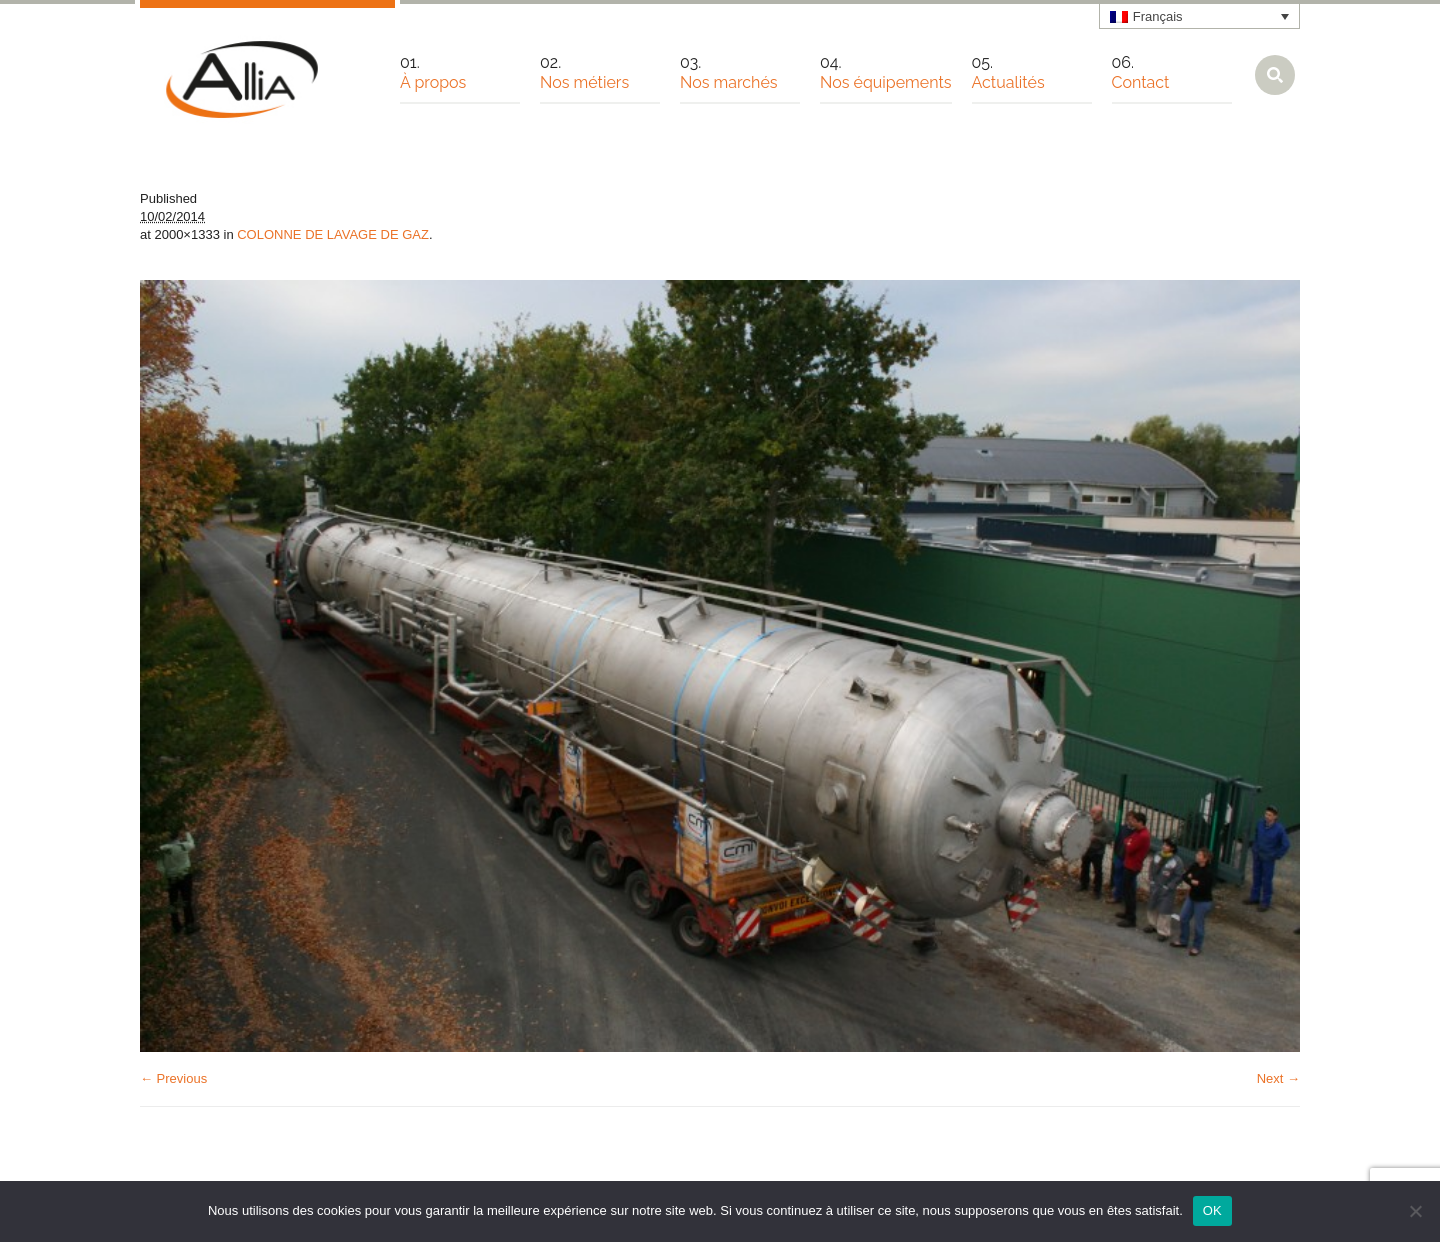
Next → (1278, 1078)
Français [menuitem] (1158, 16)
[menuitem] (1200, 16)
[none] (1200, 16)
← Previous (173, 1078)
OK (1212, 1210)
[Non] (1415, 1211)
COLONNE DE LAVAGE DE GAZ (333, 234)
